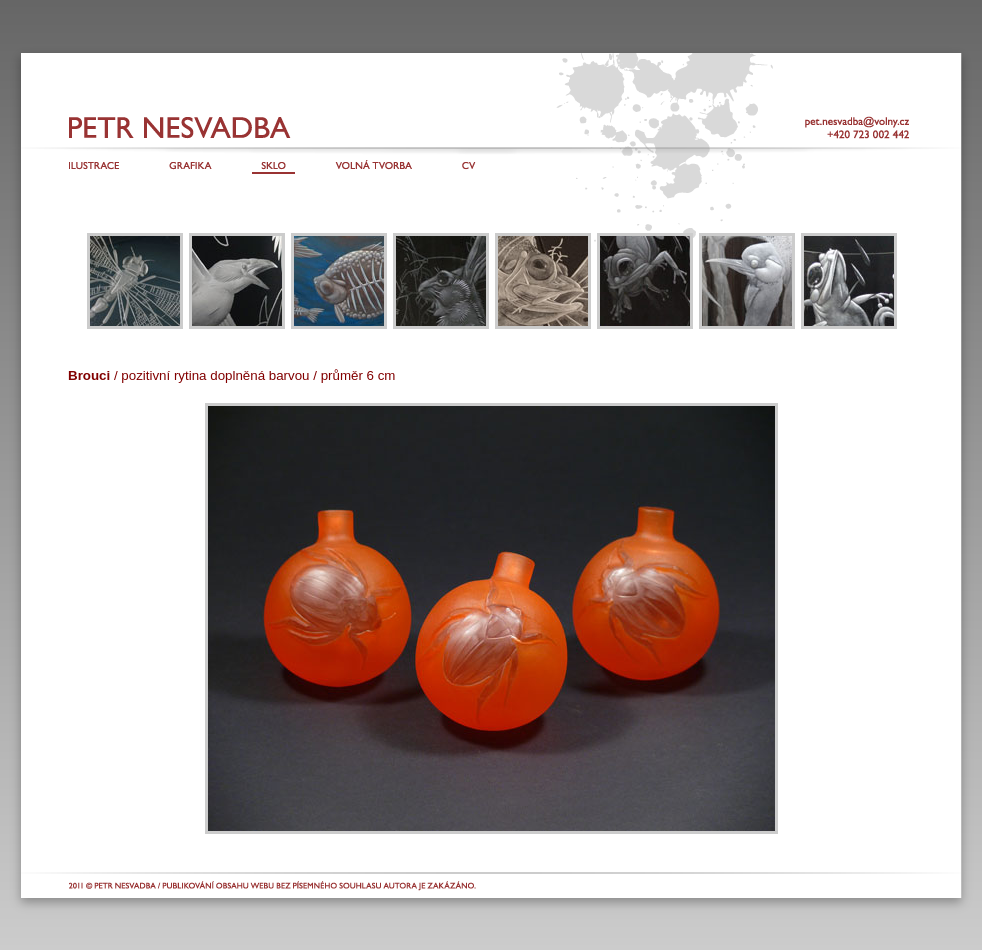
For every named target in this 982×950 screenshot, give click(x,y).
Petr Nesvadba (137, 127)
